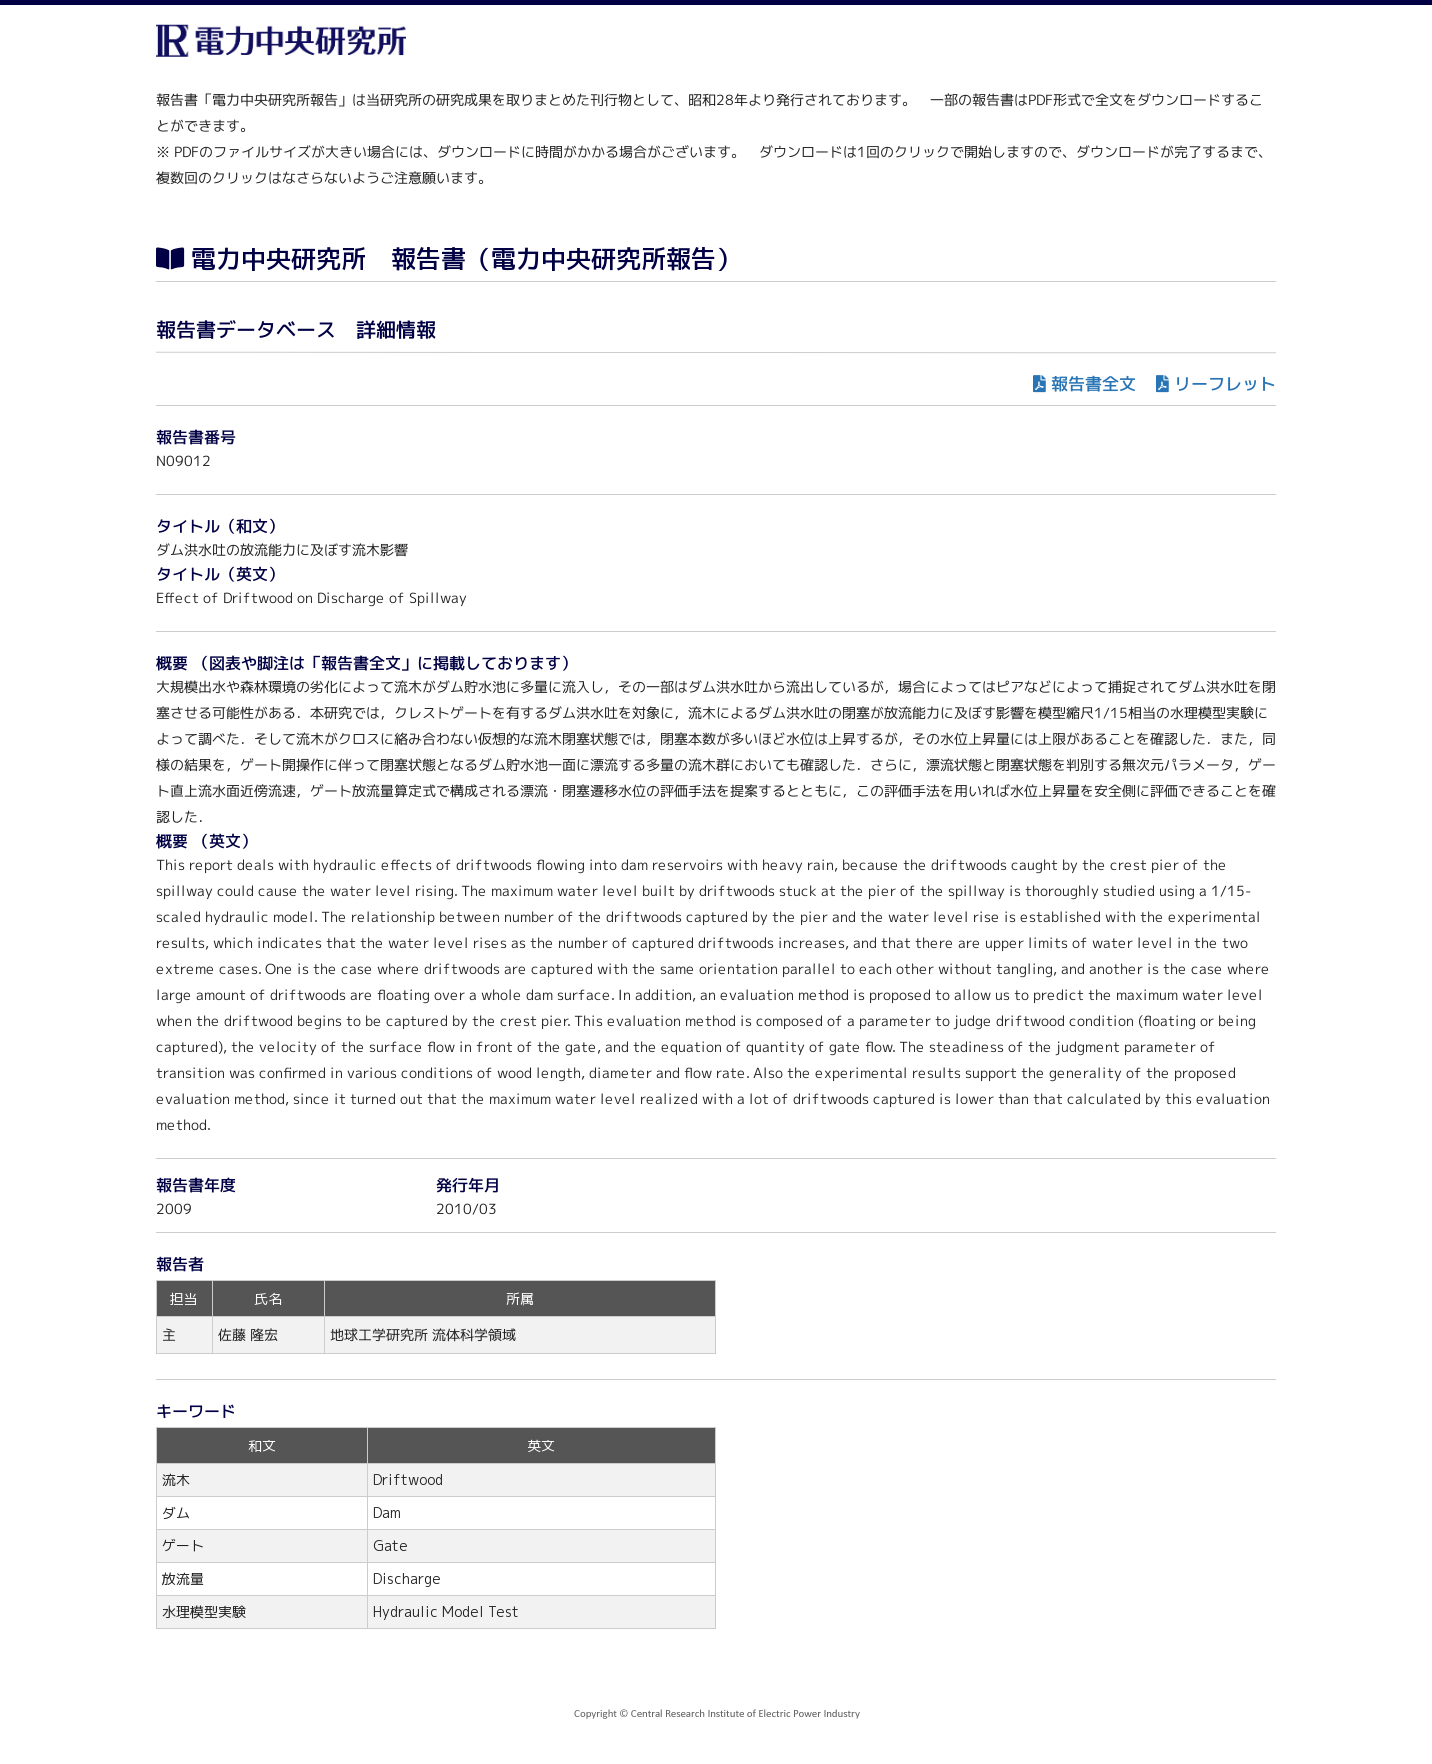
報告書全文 (1093, 383)
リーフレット (1225, 383)
